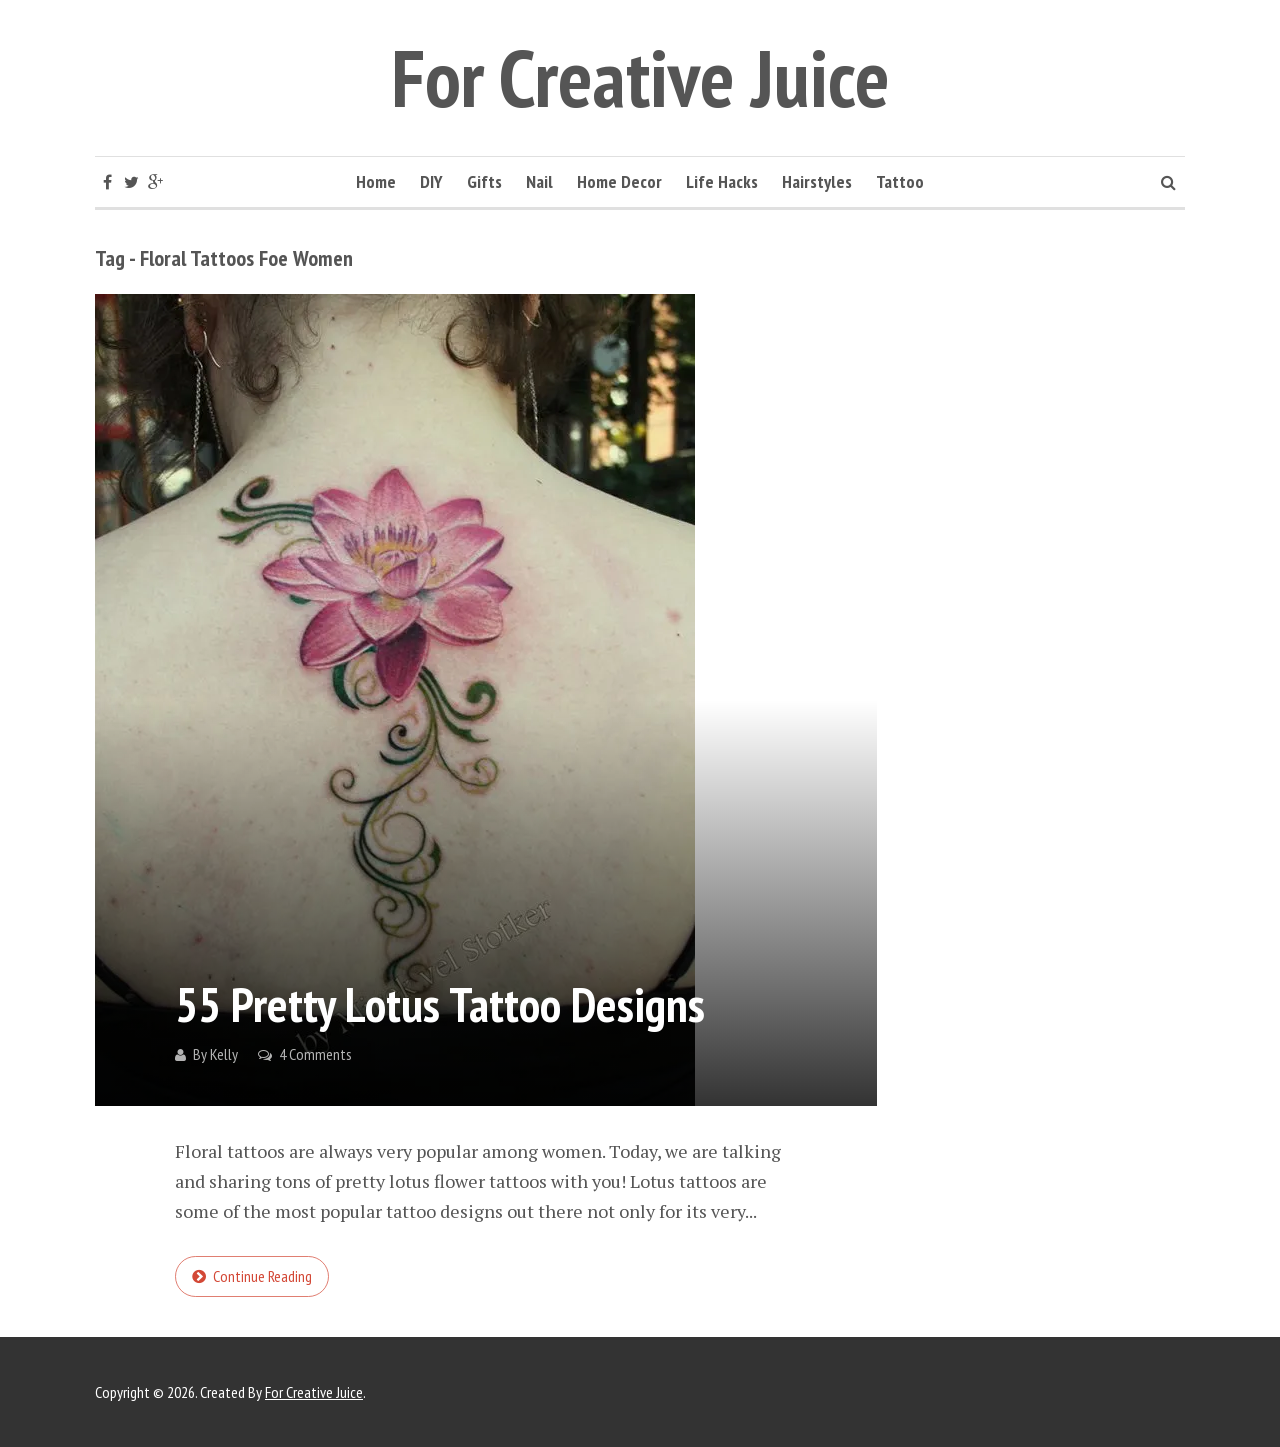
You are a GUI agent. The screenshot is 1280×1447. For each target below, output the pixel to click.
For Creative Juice (640, 77)
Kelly (224, 1054)
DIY (431, 181)
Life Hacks (722, 181)
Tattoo (900, 181)
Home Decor (619, 181)
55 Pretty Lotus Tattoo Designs (440, 1004)
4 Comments (315, 1054)
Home (376, 181)
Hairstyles (817, 181)
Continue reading (262, 1276)
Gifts (484, 181)
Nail (539, 181)
